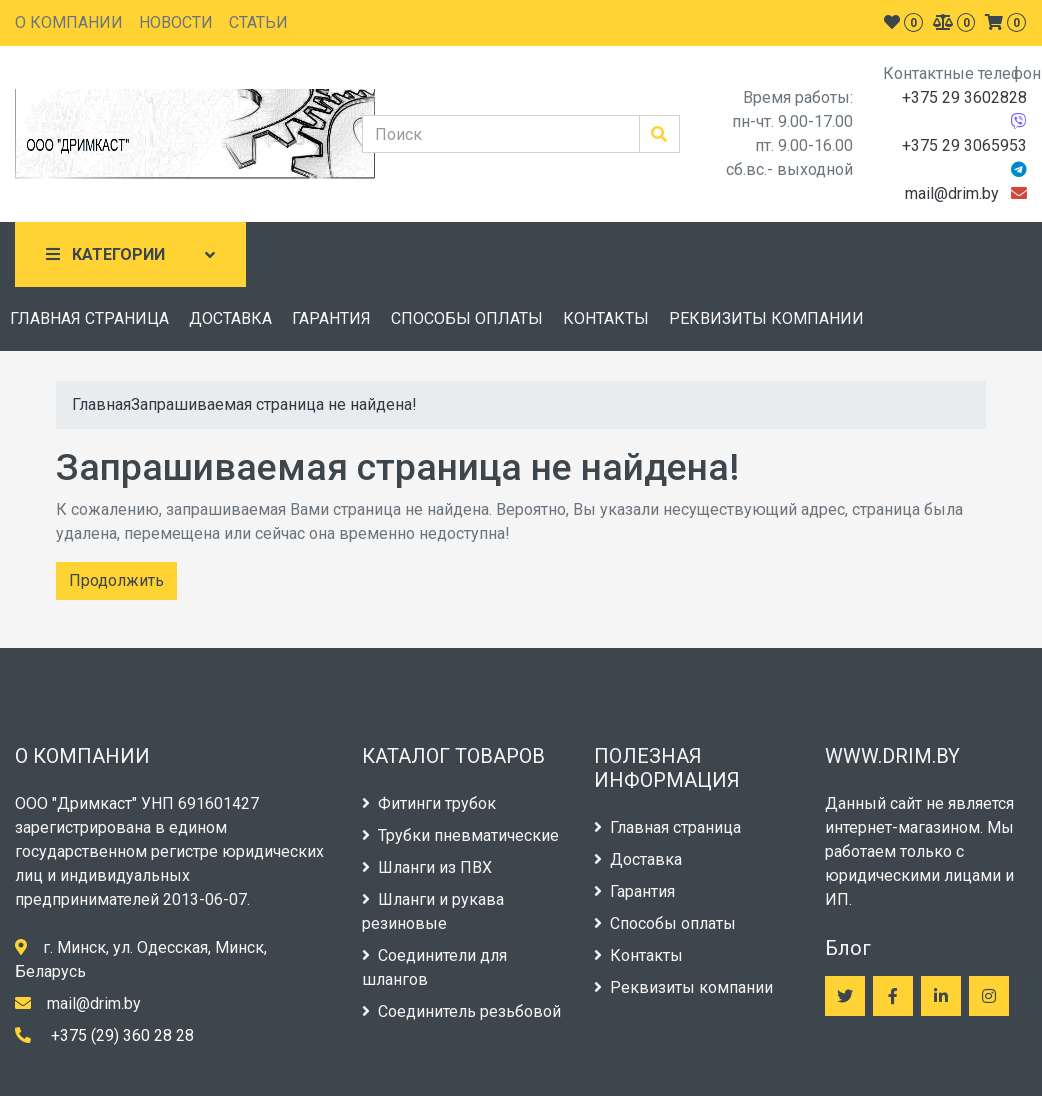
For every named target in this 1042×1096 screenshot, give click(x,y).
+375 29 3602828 (964, 97)
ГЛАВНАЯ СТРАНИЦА (89, 318)
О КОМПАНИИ (69, 22)
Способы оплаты (665, 923)
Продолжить (116, 580)
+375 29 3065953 (964, 145)
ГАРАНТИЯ (331, 318)
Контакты (638, 955)
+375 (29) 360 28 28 (122, 1035)
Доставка (638, 859)
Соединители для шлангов (434, 967)
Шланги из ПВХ (427, 867)
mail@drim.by (952, 193)
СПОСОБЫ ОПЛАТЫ (467, 318)
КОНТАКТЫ (606, 318)
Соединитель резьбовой (461, 1011)
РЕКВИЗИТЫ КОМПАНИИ (766, 318)
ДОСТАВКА (230, 318)
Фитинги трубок (429, 803)
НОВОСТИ (176, 22)
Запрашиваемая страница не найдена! (274, 404)
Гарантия (634, 891)
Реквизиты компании (683, 987)
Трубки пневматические (460, 835)
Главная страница (667, 827)
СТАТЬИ (258, 22)
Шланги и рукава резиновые (433, 911)
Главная (101, 404)
